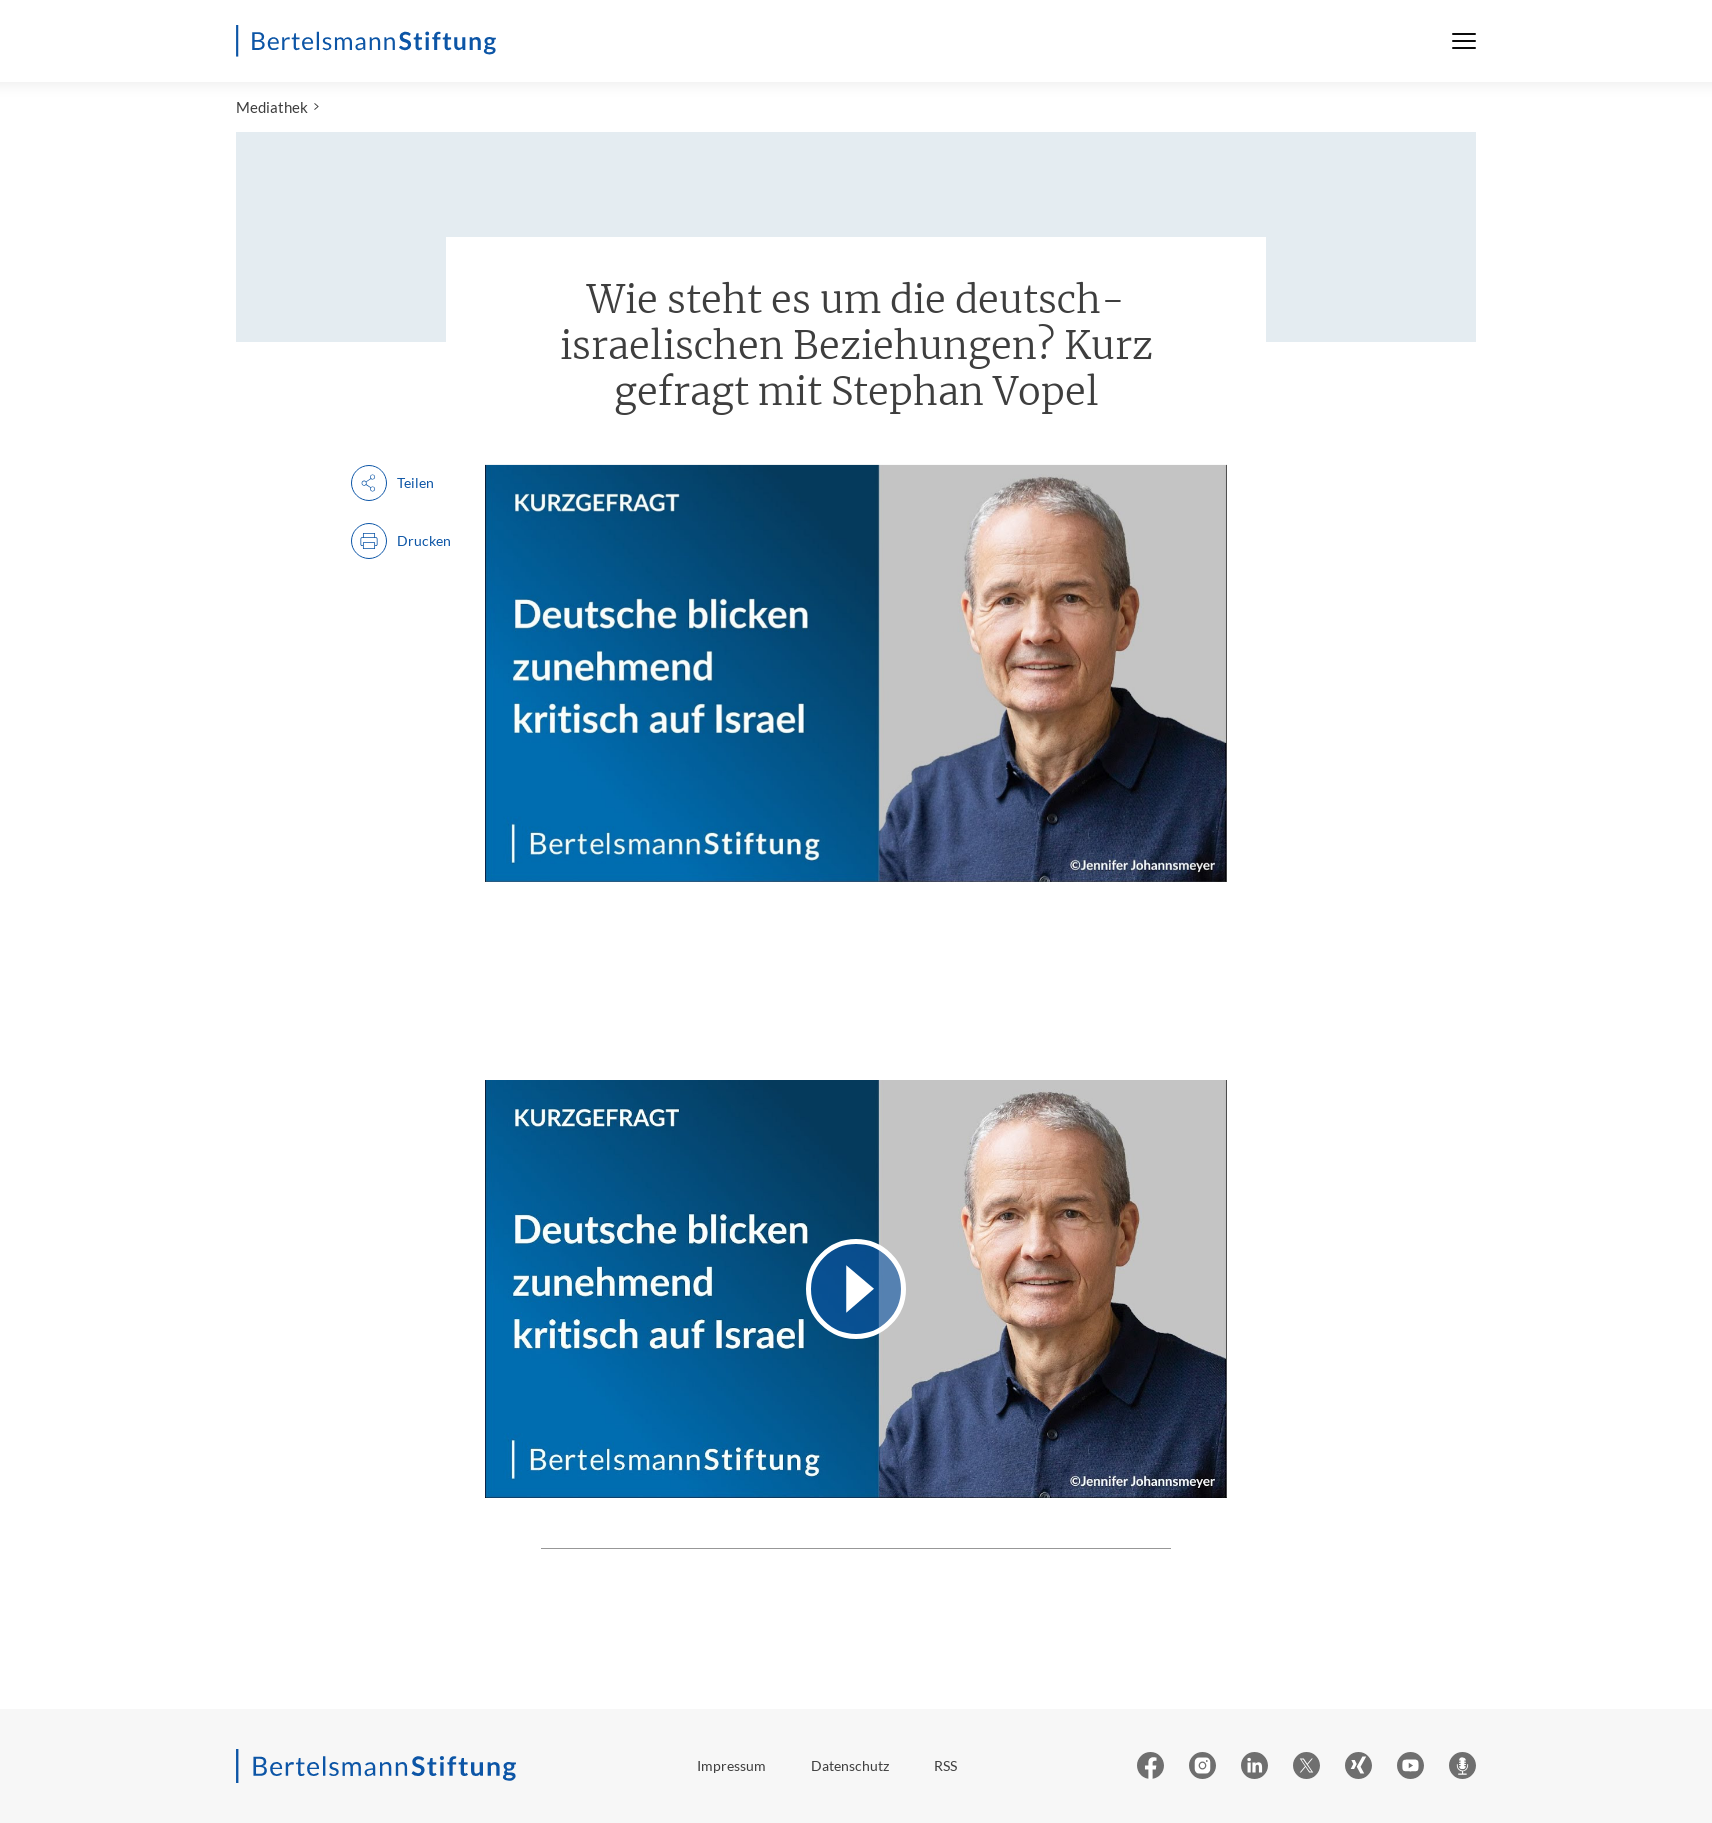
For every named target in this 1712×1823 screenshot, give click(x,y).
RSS (945, 1765)
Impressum (731, 1765)
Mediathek (272, 107)
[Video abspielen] (856, 1288)
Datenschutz (850, 1765)
